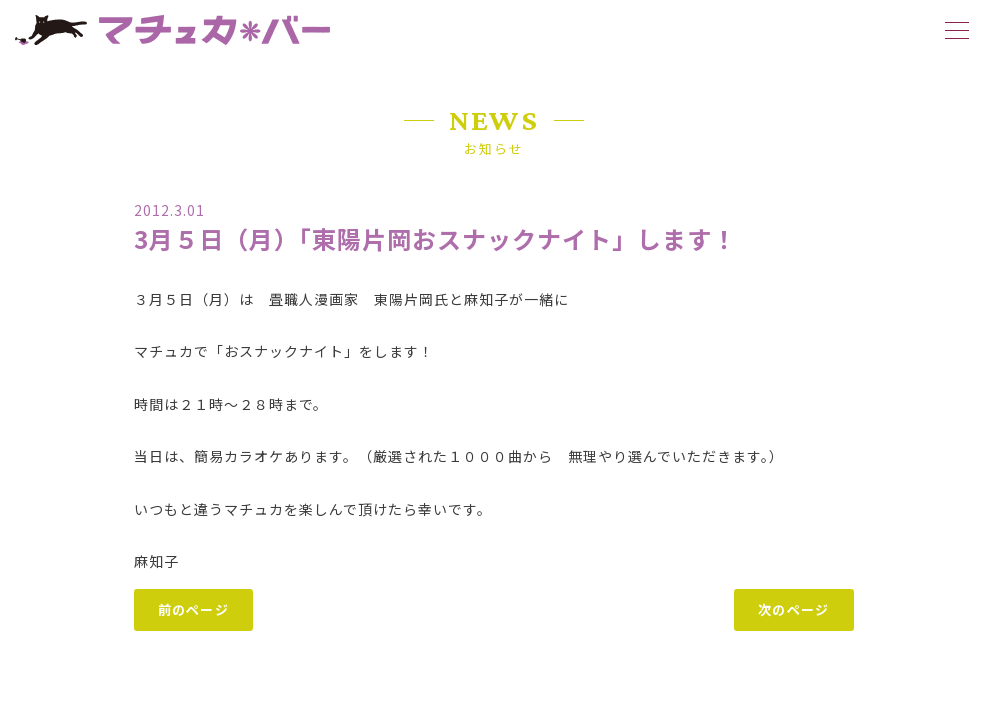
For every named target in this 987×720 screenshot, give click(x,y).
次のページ (794, 609)
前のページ (194, 609)
